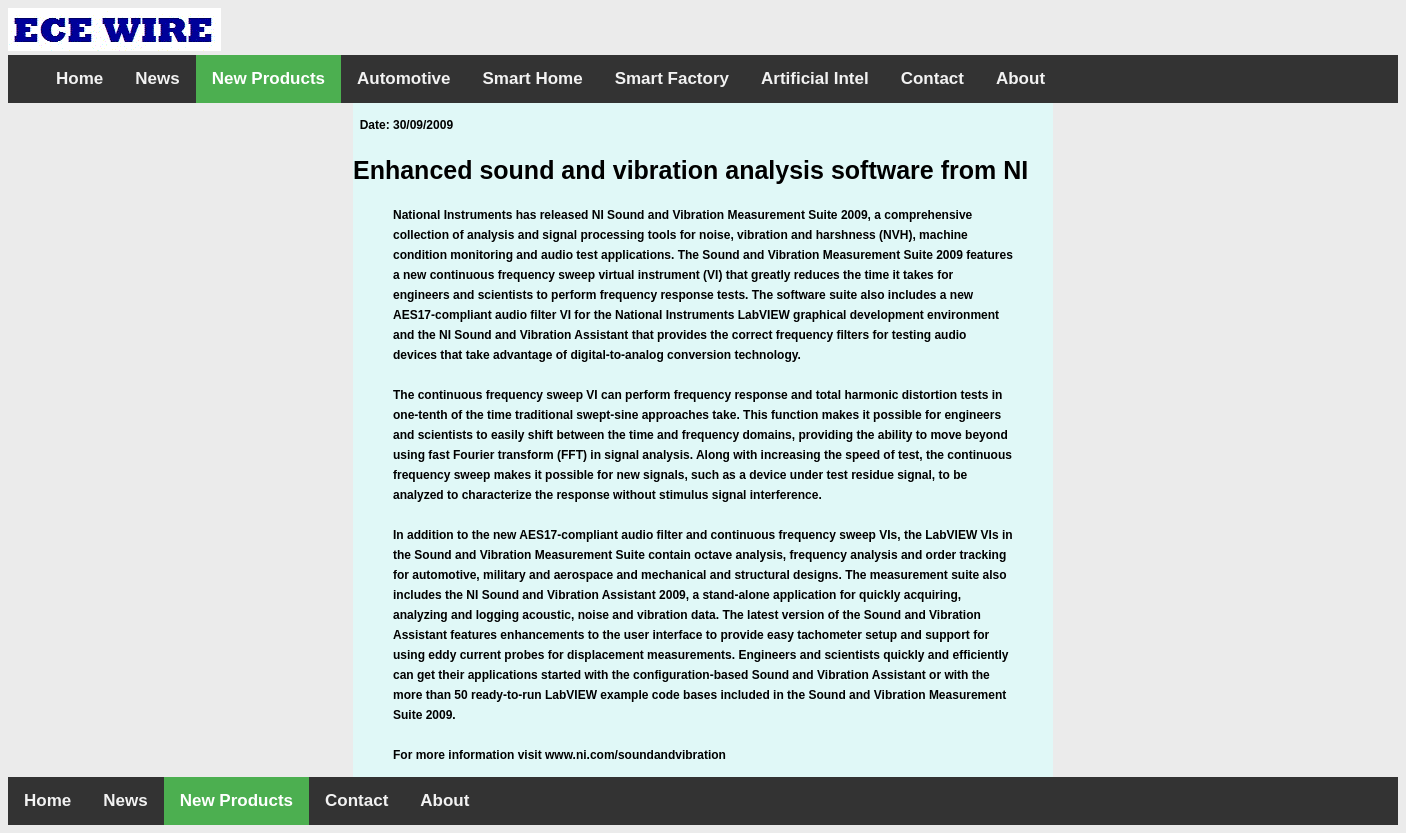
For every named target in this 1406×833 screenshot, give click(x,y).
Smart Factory (672, 78)
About (1020, 78)
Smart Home (533, 78)
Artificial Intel (815, 78)
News (157, 78)
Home (79, 78)
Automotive (404, 78)
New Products (268, 78)
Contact (932, 78)
